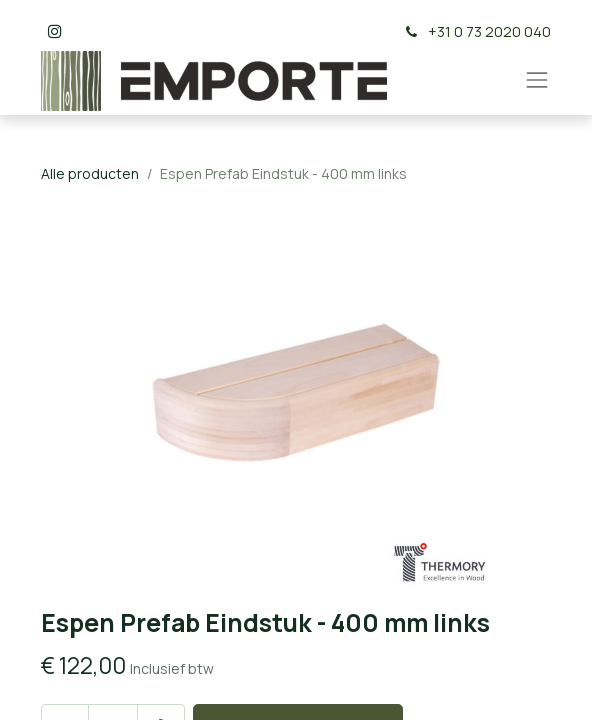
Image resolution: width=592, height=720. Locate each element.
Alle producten (90, 173)
